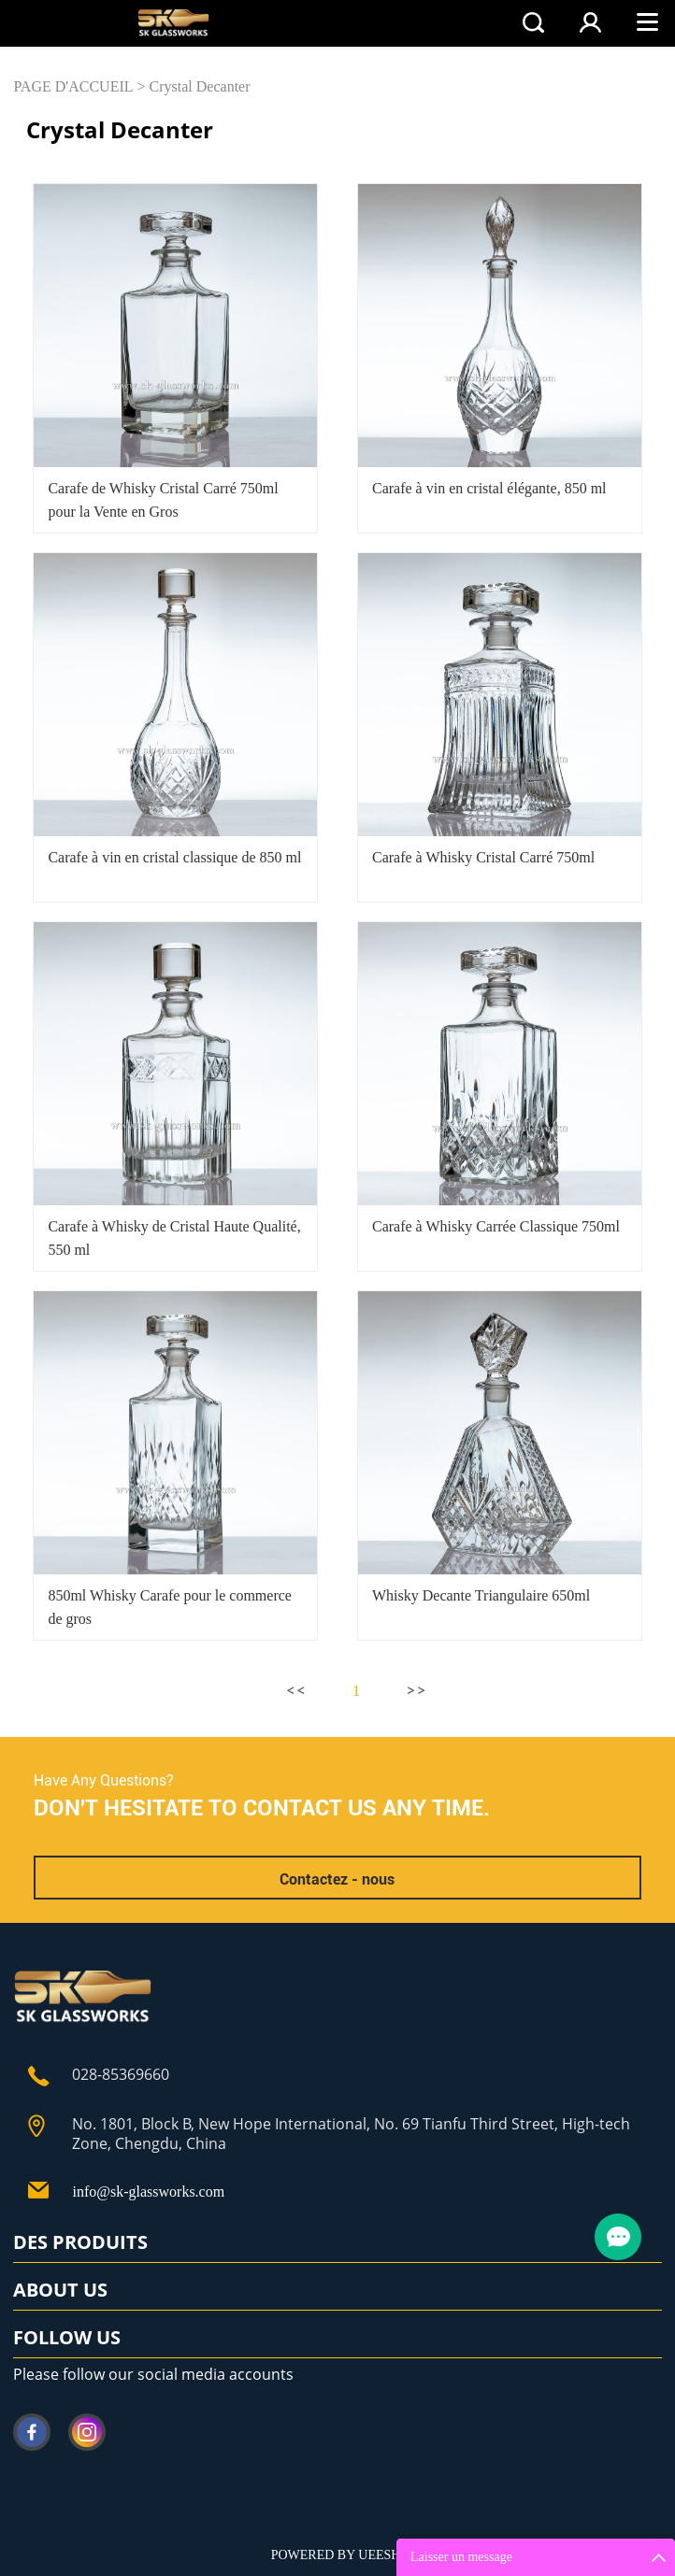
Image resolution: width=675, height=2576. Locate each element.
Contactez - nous (337, 1879)
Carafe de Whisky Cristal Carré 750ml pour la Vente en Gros (163, 499)
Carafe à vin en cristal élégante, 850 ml (489, 488)
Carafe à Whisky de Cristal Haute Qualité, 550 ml (174, 1238)
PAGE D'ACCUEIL (73, 86)
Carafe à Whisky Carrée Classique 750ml (496, 1226)
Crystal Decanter (200, 86)
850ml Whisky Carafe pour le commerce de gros (170, 1607)
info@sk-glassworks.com (148, 2191)
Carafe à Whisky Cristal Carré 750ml (483, 857)
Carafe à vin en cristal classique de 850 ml (174, 857)
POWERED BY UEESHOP (344, 2555)
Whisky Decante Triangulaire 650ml (481, 1595)
